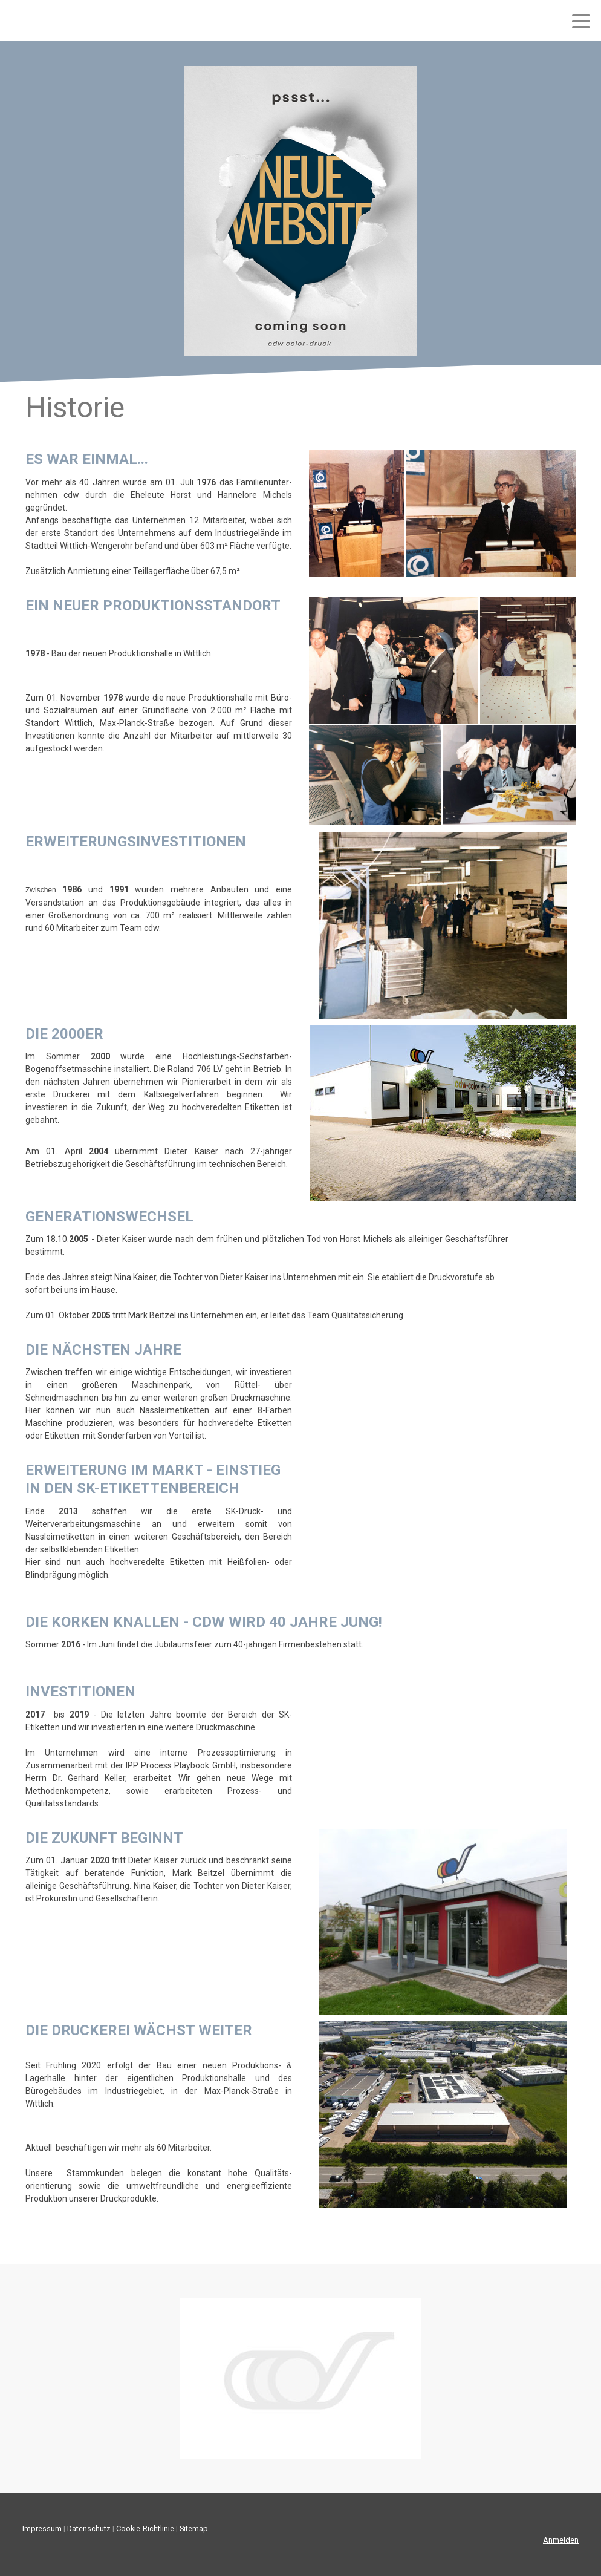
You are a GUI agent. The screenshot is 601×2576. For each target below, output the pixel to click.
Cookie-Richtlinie (145, 2528)
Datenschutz (89, 2528)
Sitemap (194, 2528)
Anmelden (561, 2540)
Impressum (42, 2528)
